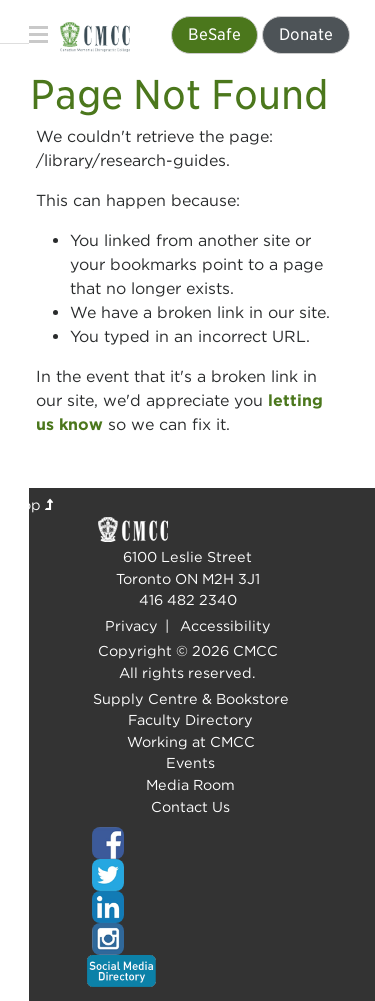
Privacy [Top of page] (131, 625)
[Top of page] (188, 843)
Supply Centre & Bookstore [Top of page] (191, 698)
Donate (306, 34)
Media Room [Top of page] (190, 784)
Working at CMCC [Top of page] (191, 741)
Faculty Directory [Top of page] (190, 719)
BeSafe (214, 34)
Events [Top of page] (190, 762)
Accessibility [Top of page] (225, 625)
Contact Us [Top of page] (190, 806)
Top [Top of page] (34, 504)
